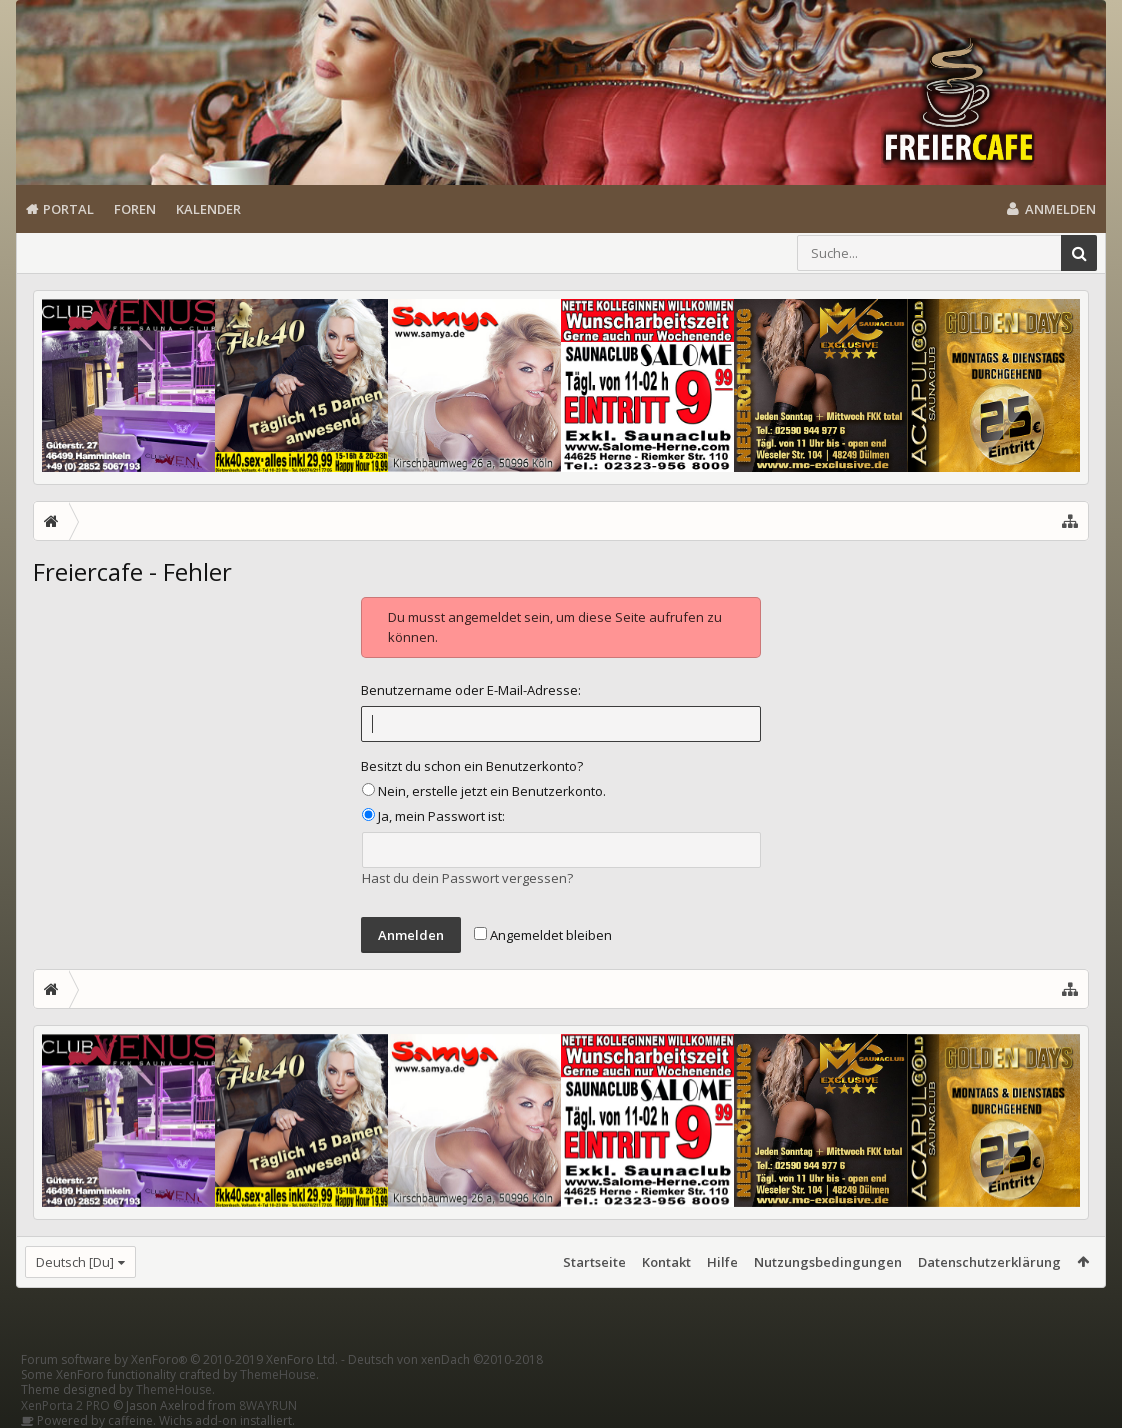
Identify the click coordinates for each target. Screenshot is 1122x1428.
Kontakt (666, 1262)
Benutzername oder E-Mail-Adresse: (471, 690)
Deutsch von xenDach (445, 1359)
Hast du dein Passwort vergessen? (467, 878)
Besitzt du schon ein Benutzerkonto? (472, 766)
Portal (68, 209)
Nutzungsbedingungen (828, 1262)
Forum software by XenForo (179, 1359)
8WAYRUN (268, 1405)
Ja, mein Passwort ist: (433, 816)
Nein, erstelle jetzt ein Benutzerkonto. (484, 791)
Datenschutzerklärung (989, 1262)
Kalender (208, 209)
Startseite (594, 1262)
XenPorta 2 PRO (65, 1405)
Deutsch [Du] (75, 1262)
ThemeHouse (278, 1374)
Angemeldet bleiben (543, 935)
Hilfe (722, 1262)
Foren (135, 209)
